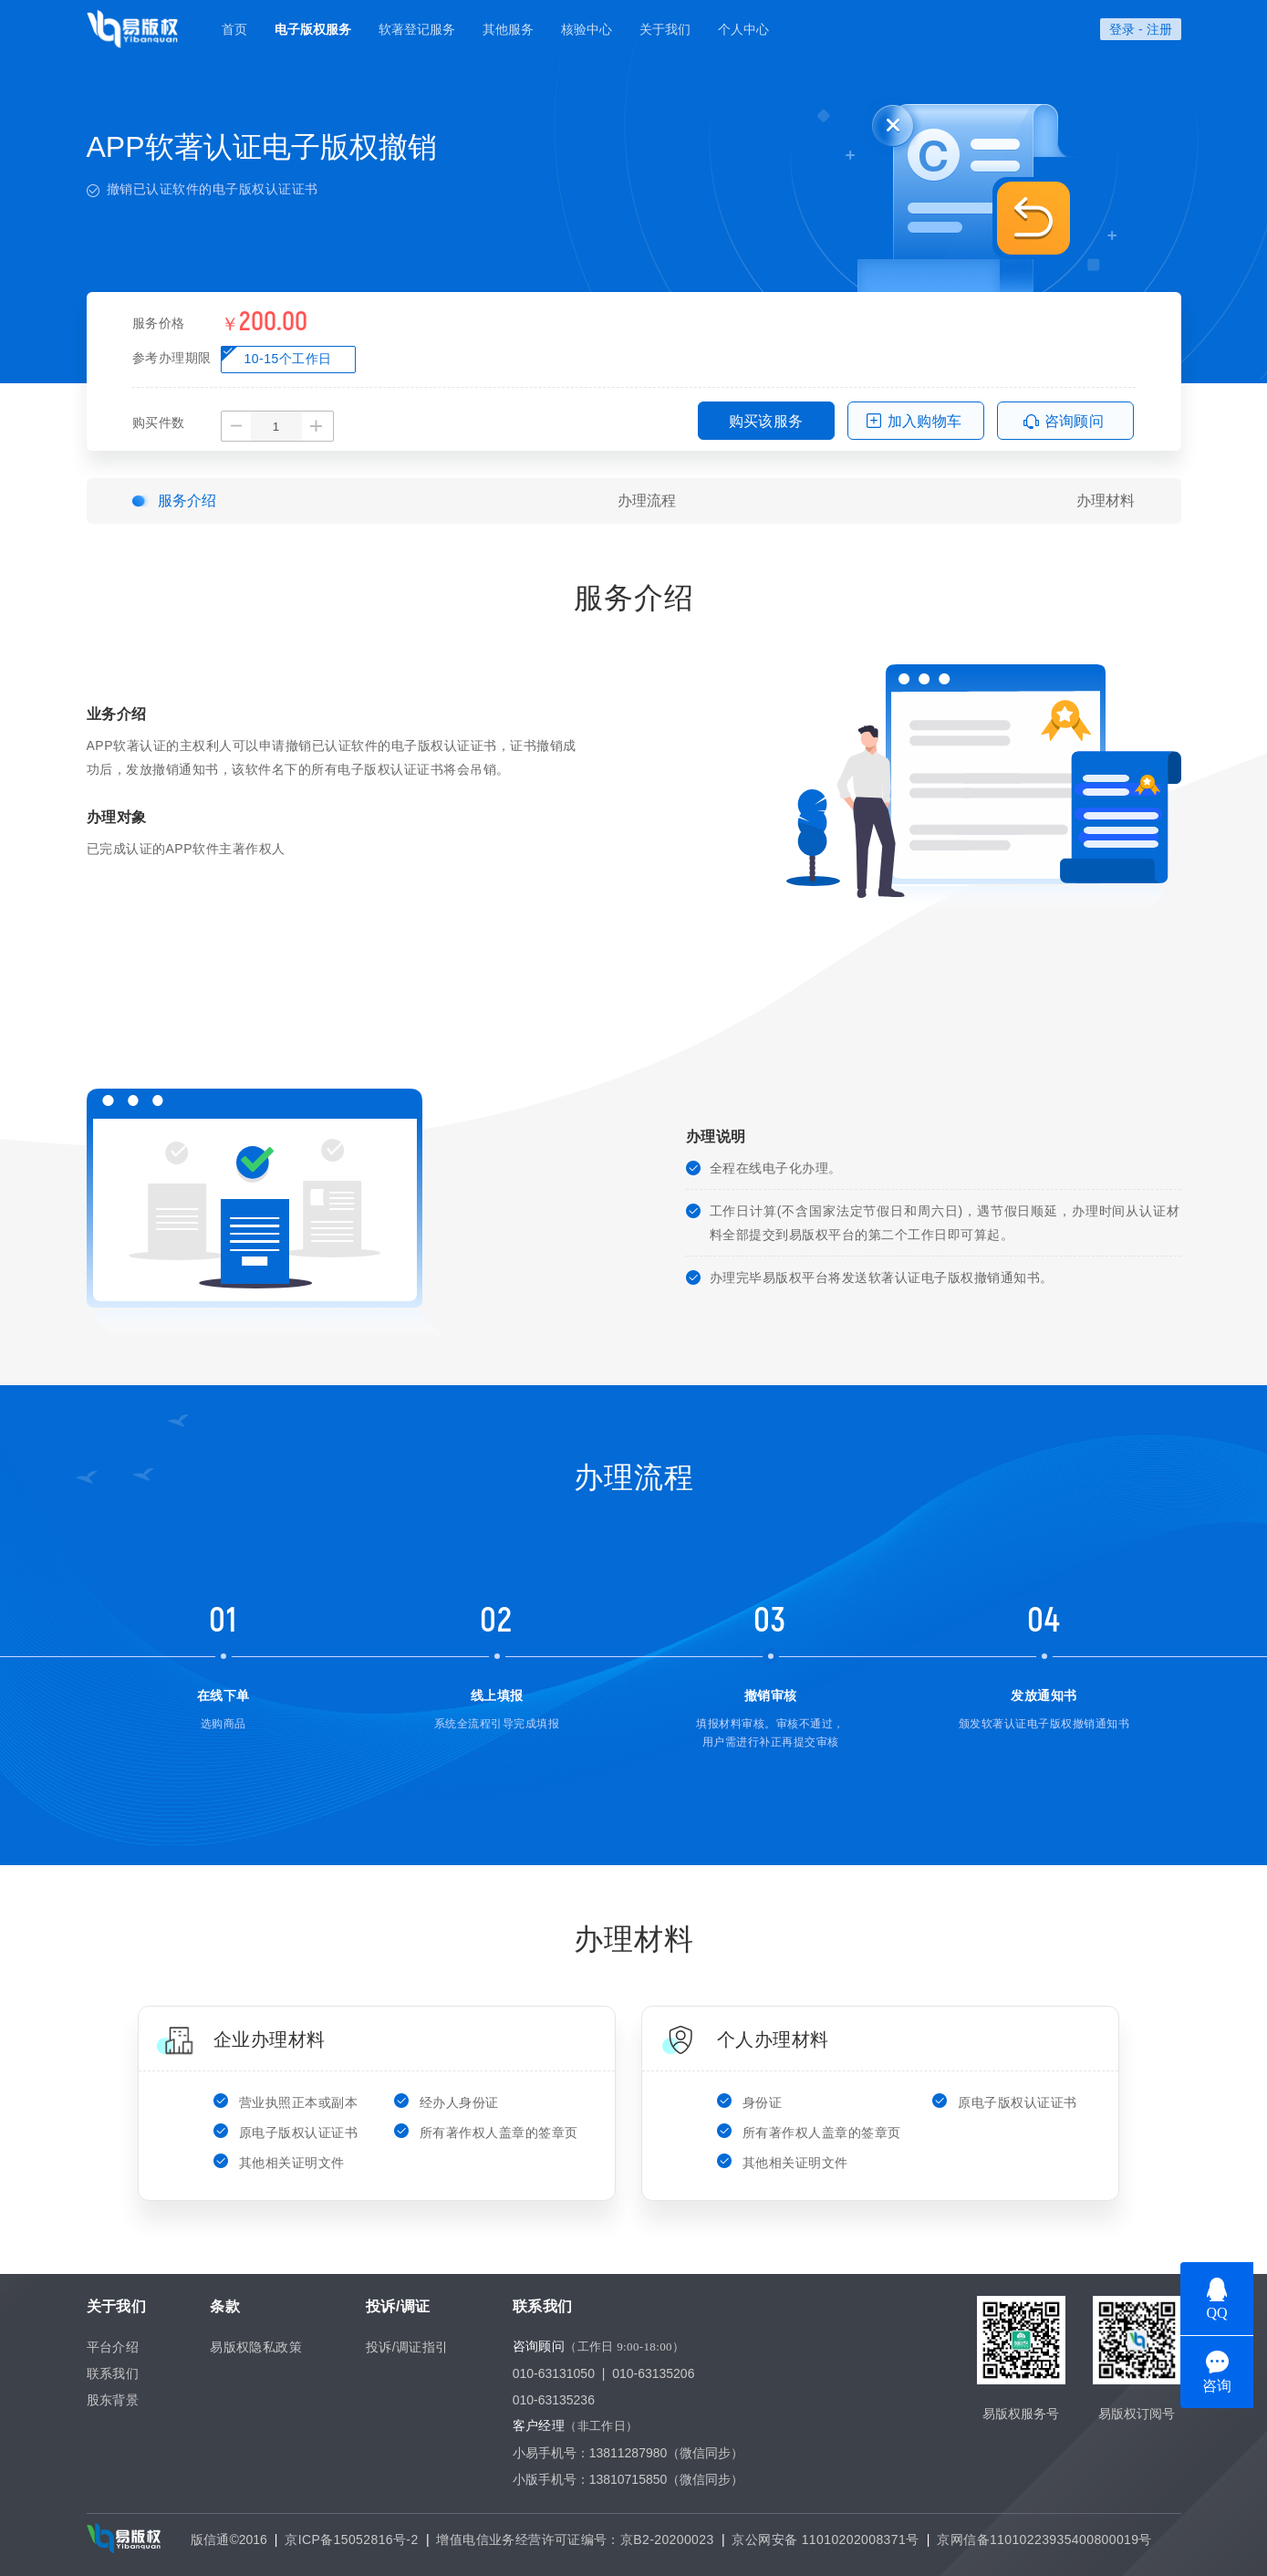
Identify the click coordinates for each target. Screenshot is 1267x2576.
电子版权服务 (313, 29)
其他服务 (508, 29)
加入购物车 (925, 421)
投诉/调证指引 (407, 2347)
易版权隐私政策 (256, 2347)
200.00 (273, 322)
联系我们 (113, 2373)
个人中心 (743, 29)
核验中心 (586, 29)
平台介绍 (113, 2347)
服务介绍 (187, 500)
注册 (1159, 29)
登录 (1122, 29)
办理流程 (647, 500)
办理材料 (1105, 500)
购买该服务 (766, 421)
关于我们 (665, 29)
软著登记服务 (417, 29)
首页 (234, 29)
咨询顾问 (1074, 421)
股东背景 (113, 2400)
